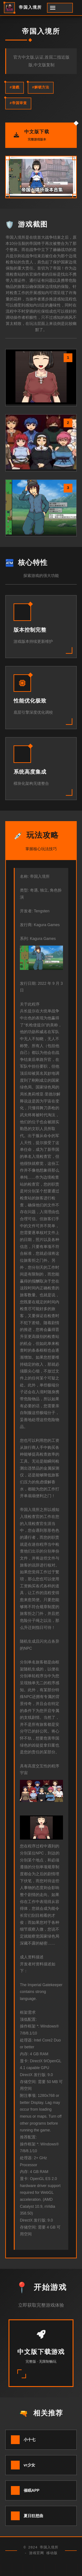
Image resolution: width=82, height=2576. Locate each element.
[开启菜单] (60, 8)
